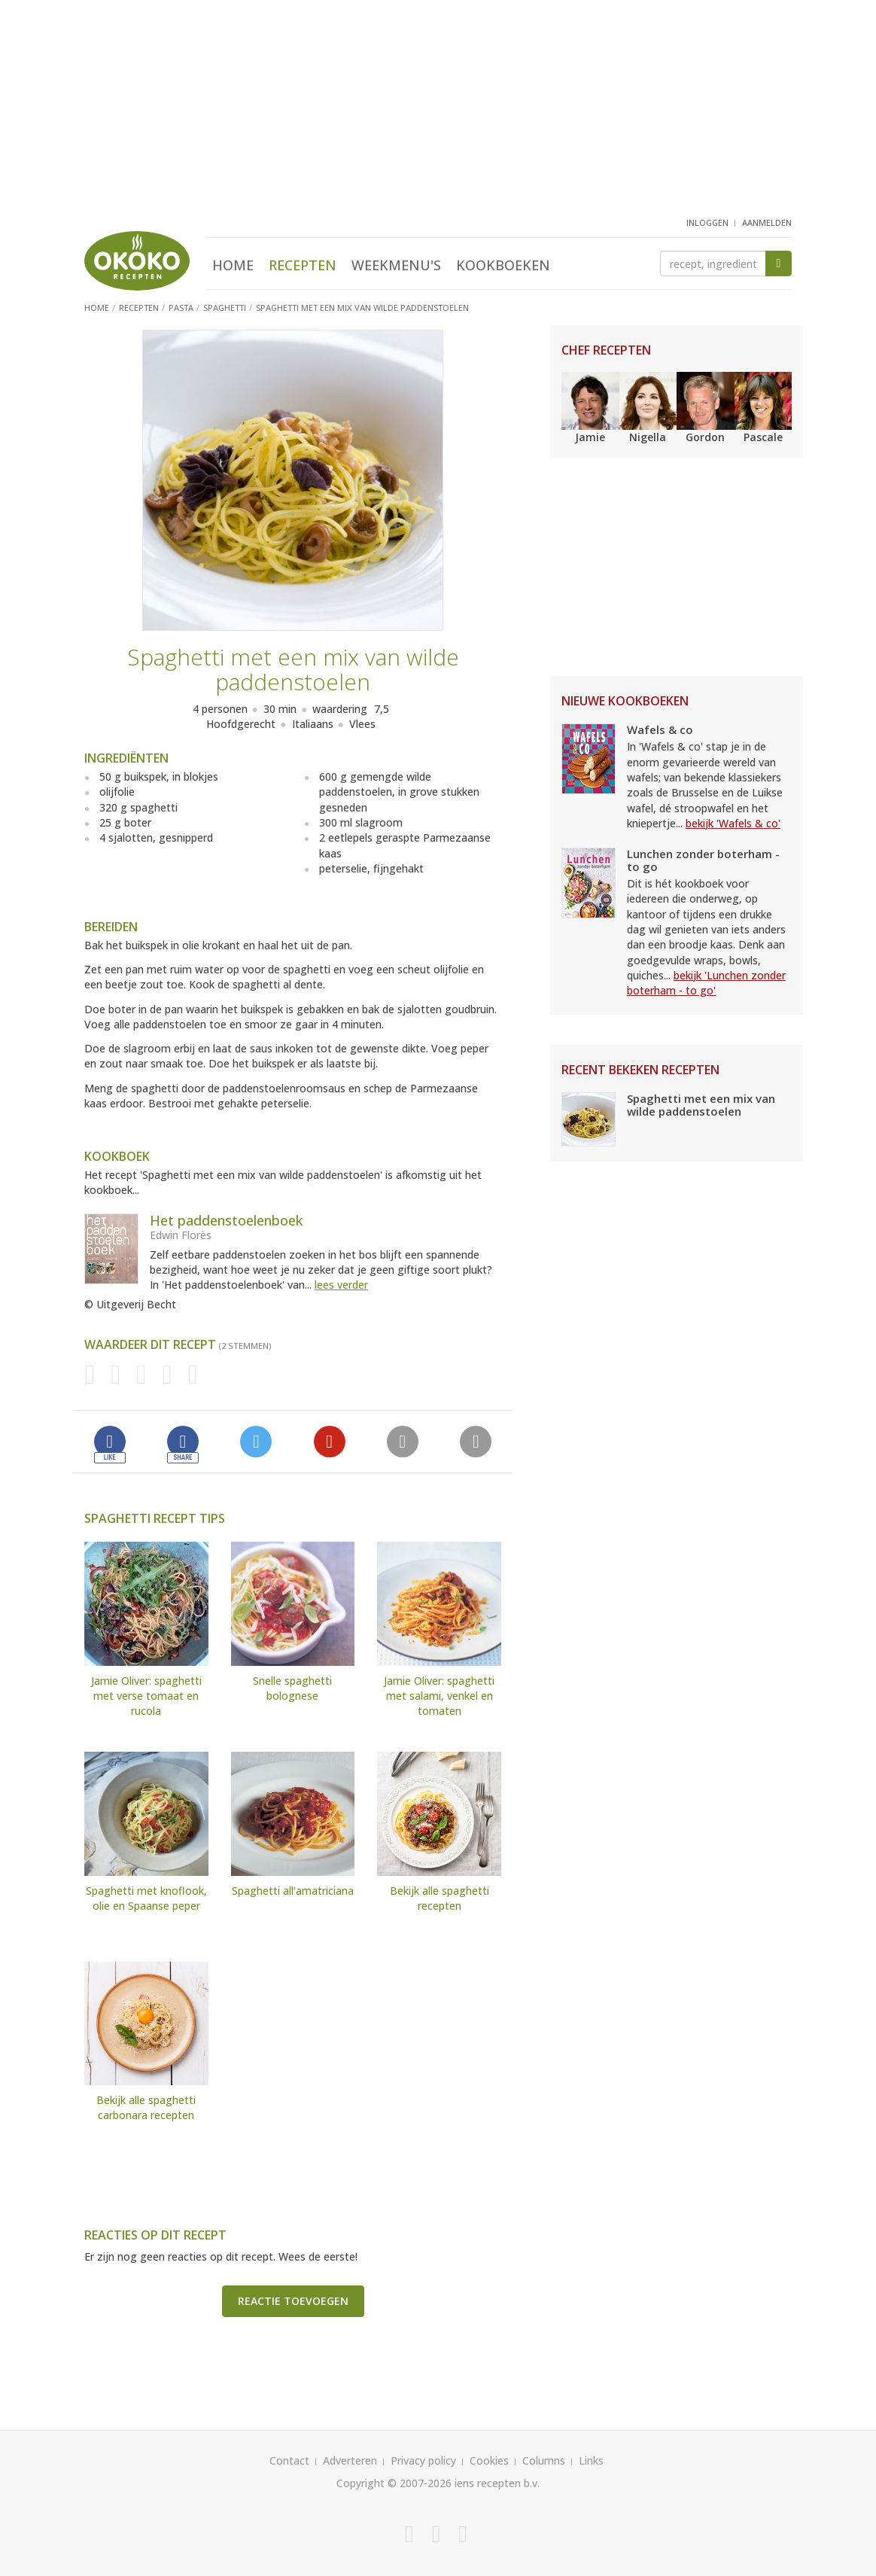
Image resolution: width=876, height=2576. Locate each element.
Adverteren (350, 2460)
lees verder (341, 1284)
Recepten (302, 265)
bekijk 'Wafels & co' (733, 823)
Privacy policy (423, 2460)
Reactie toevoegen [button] (293, 2301)
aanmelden (767, 222)
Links (591, 2460)
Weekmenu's (396, 265)
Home (233, 265)
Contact (289, 2460)
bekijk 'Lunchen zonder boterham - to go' (706, 982)
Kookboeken (503, 265)
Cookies (489, 2460)
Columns (543, 2460)
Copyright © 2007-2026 (394, 2483)
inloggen (707, 222)
